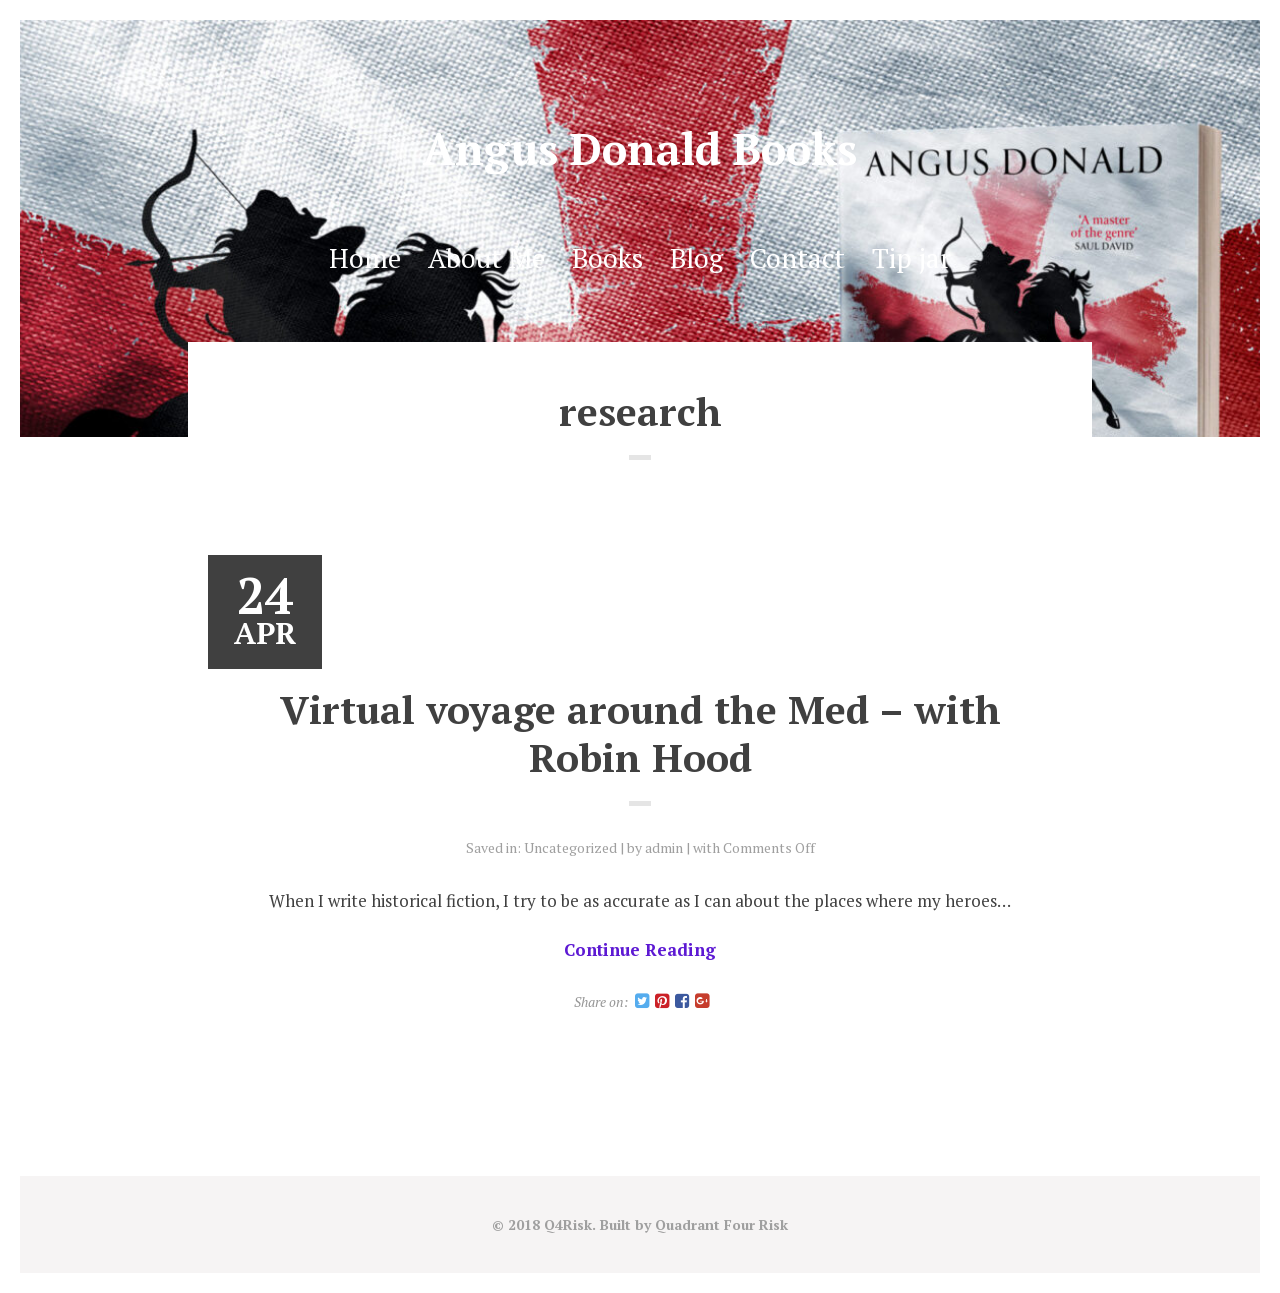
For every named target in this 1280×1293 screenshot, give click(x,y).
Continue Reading (640, 949)
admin (664, 847)
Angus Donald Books (640, 148)
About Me (486, 258)
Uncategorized (570, 847)
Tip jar (911, 258)
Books (607, 258)
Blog (696, 258)
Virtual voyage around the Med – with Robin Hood (640, 733)
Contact (797, 258)
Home (365, 258)
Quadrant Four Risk (721, 1224)
